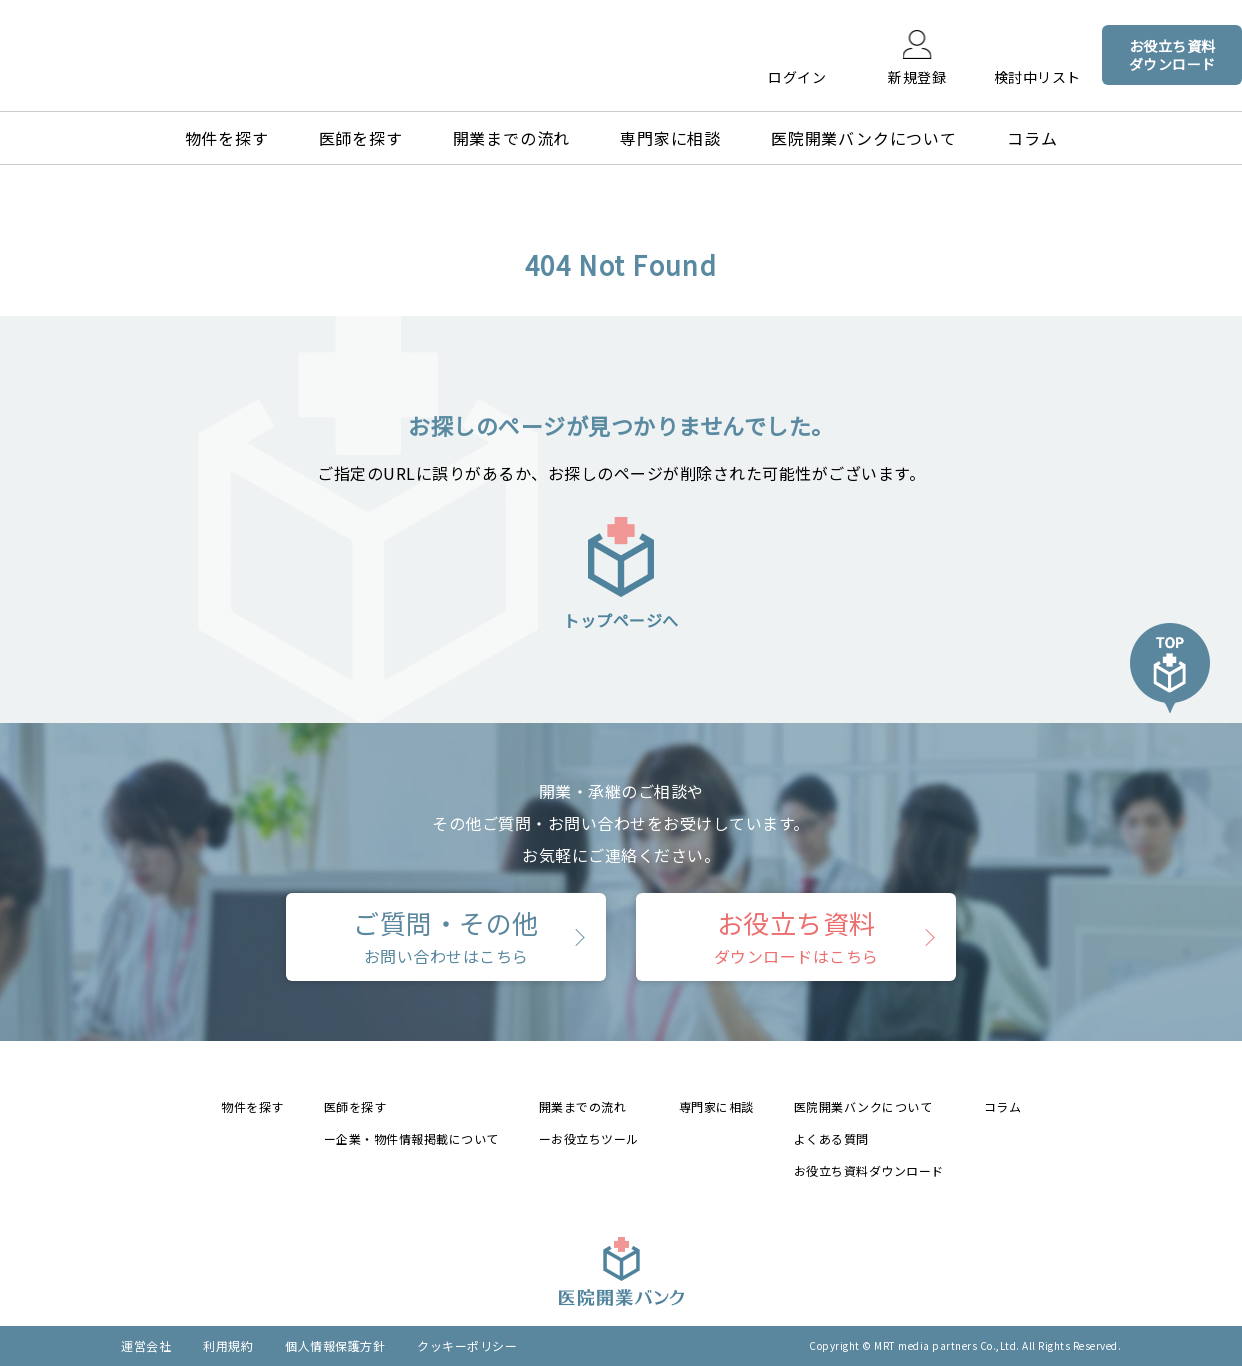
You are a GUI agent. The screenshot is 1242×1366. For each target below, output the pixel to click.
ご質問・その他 (446, 936)
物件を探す (227, 138)
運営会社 (146, 1345)
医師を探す (361, 138)
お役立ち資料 (796, 936)
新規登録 (917, 76)
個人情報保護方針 (335, 1345)
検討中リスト (1037, 76)
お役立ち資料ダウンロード (869, 1170)
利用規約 (228, 1345)
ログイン (797, 76)
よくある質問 (831, 1138)
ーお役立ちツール (589, 1138)
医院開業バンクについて (864, 138)
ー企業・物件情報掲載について (411, 1138)
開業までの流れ (512, 138)
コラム (1032, 138)
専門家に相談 (670, 138)
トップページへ (621, 572)
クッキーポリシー (467, 1345)
